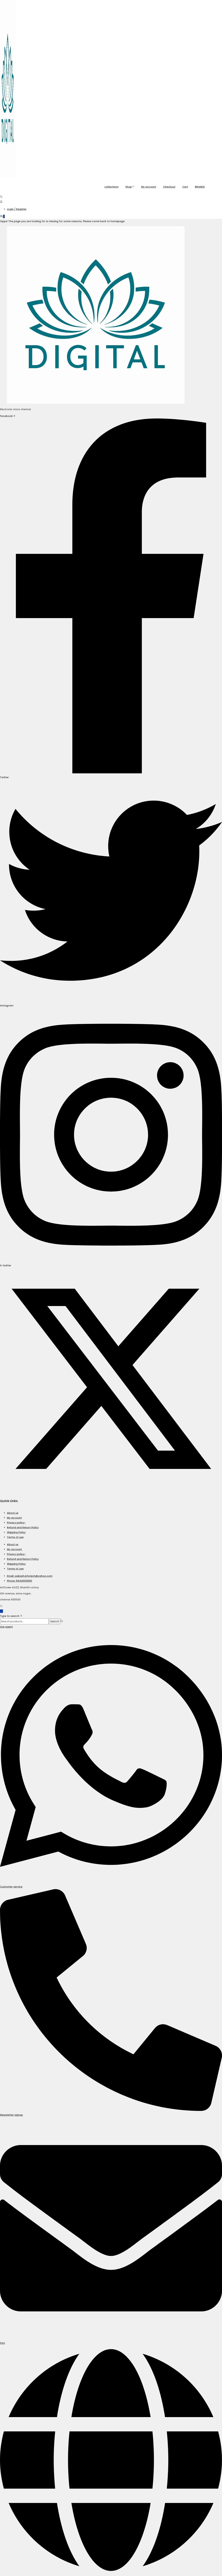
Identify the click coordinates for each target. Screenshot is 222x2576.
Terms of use (15, 1537)
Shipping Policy (16, 1532)
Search (54, 1621)
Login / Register (17, 209)
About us (12, 1513)
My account (14, 1518)
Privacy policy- (16, 1522)
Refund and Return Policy (23, 1527)
